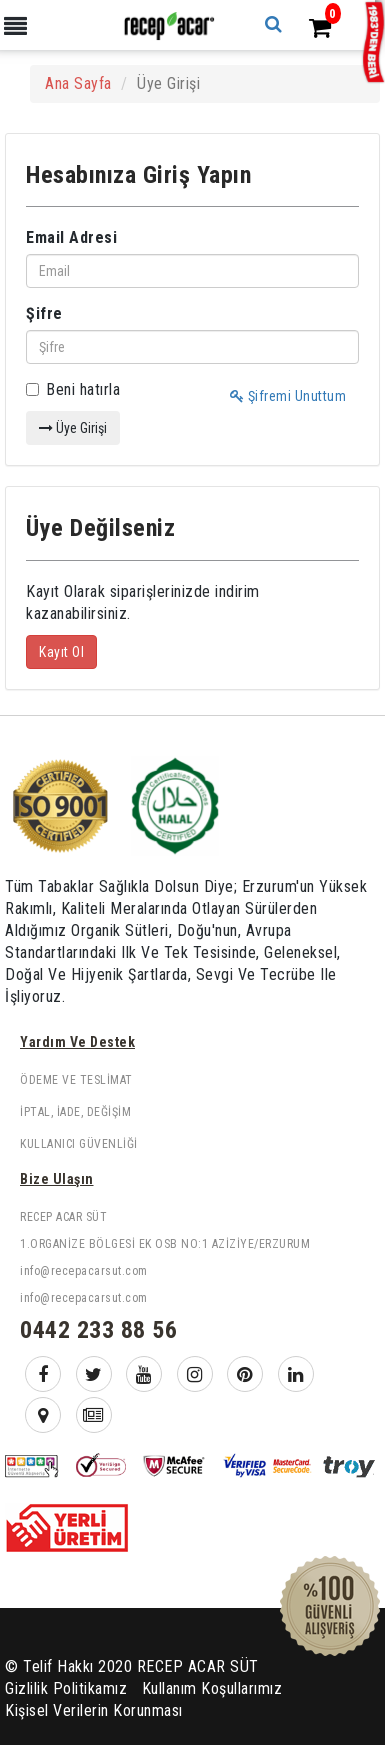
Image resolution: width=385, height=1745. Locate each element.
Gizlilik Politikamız (66, 1688)
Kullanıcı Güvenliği (79, 1144)
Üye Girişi (73, 428)
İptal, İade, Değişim (75, 1112)
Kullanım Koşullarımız (212, 1688)
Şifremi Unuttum (288, 396)
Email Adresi (71, 237)
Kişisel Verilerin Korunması (94, 1710)
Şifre (44, 313)
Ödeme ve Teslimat (76, 1080)
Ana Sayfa (78, 83)
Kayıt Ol (61, 652)
